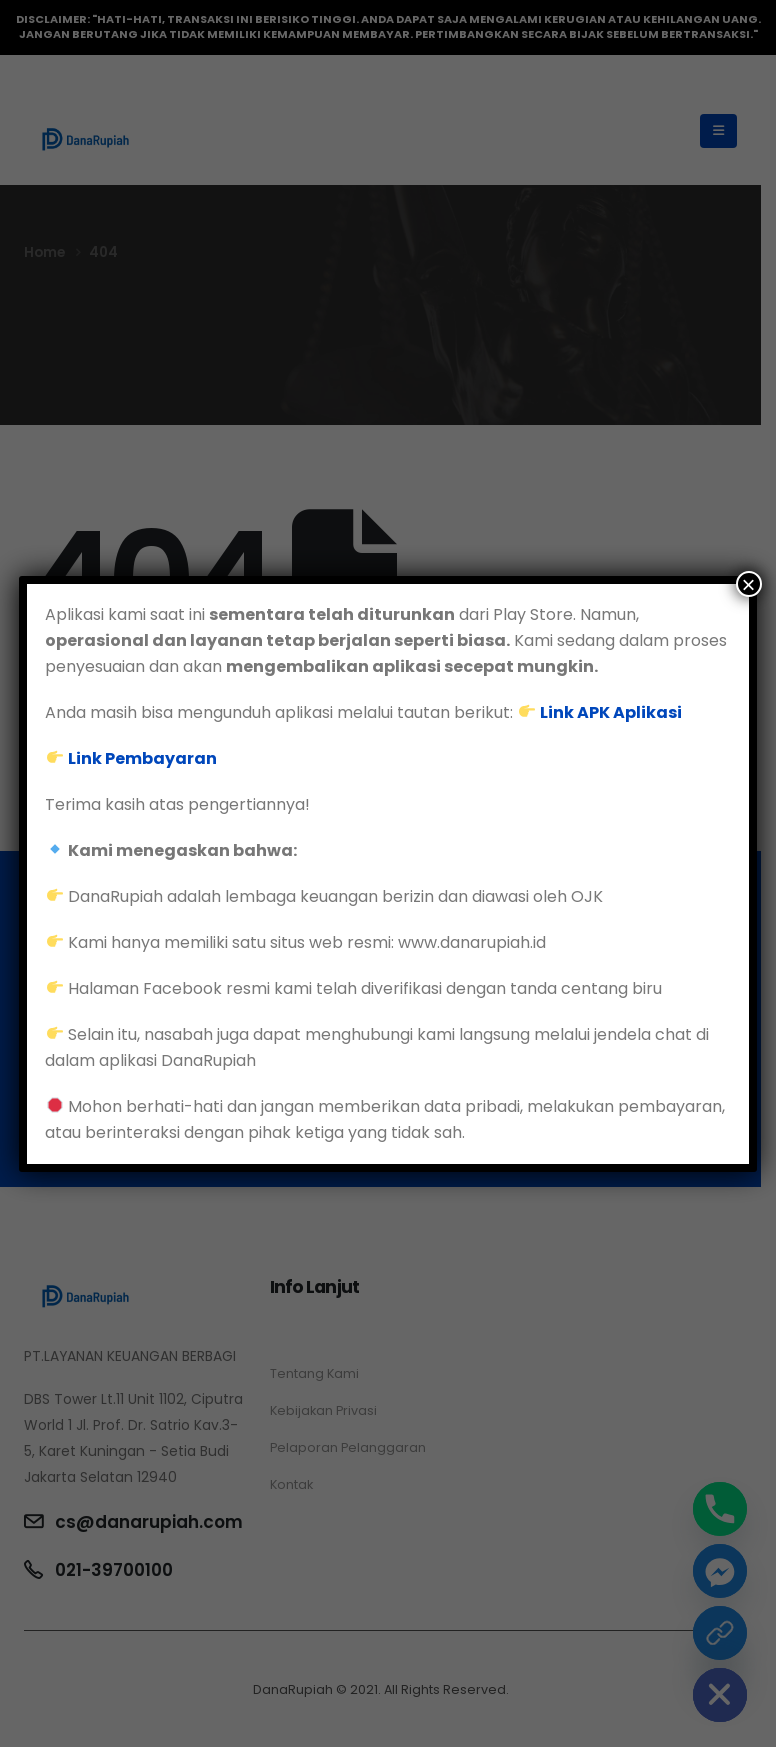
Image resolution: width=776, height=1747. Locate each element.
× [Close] (749, 584)
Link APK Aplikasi (611, 712)
